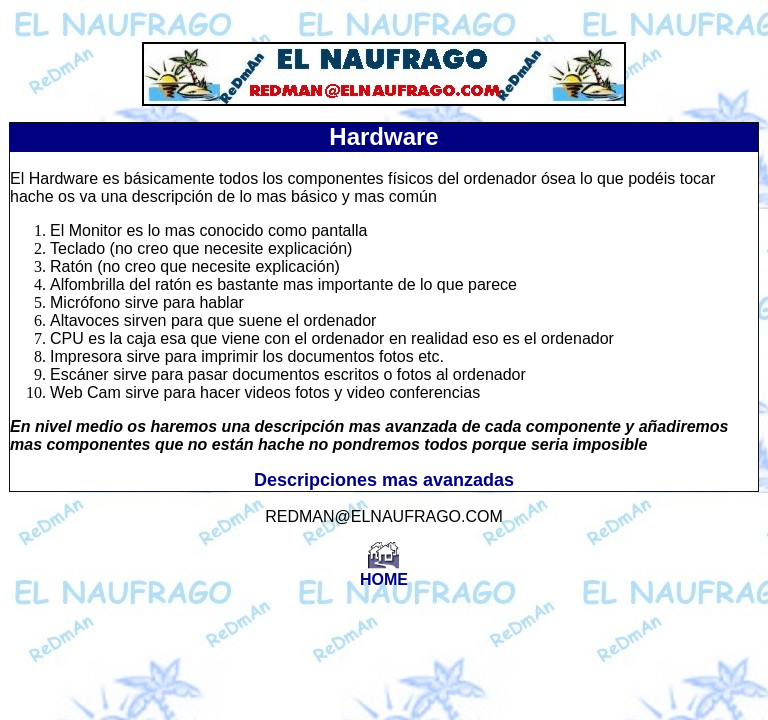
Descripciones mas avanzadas (384, 480)
